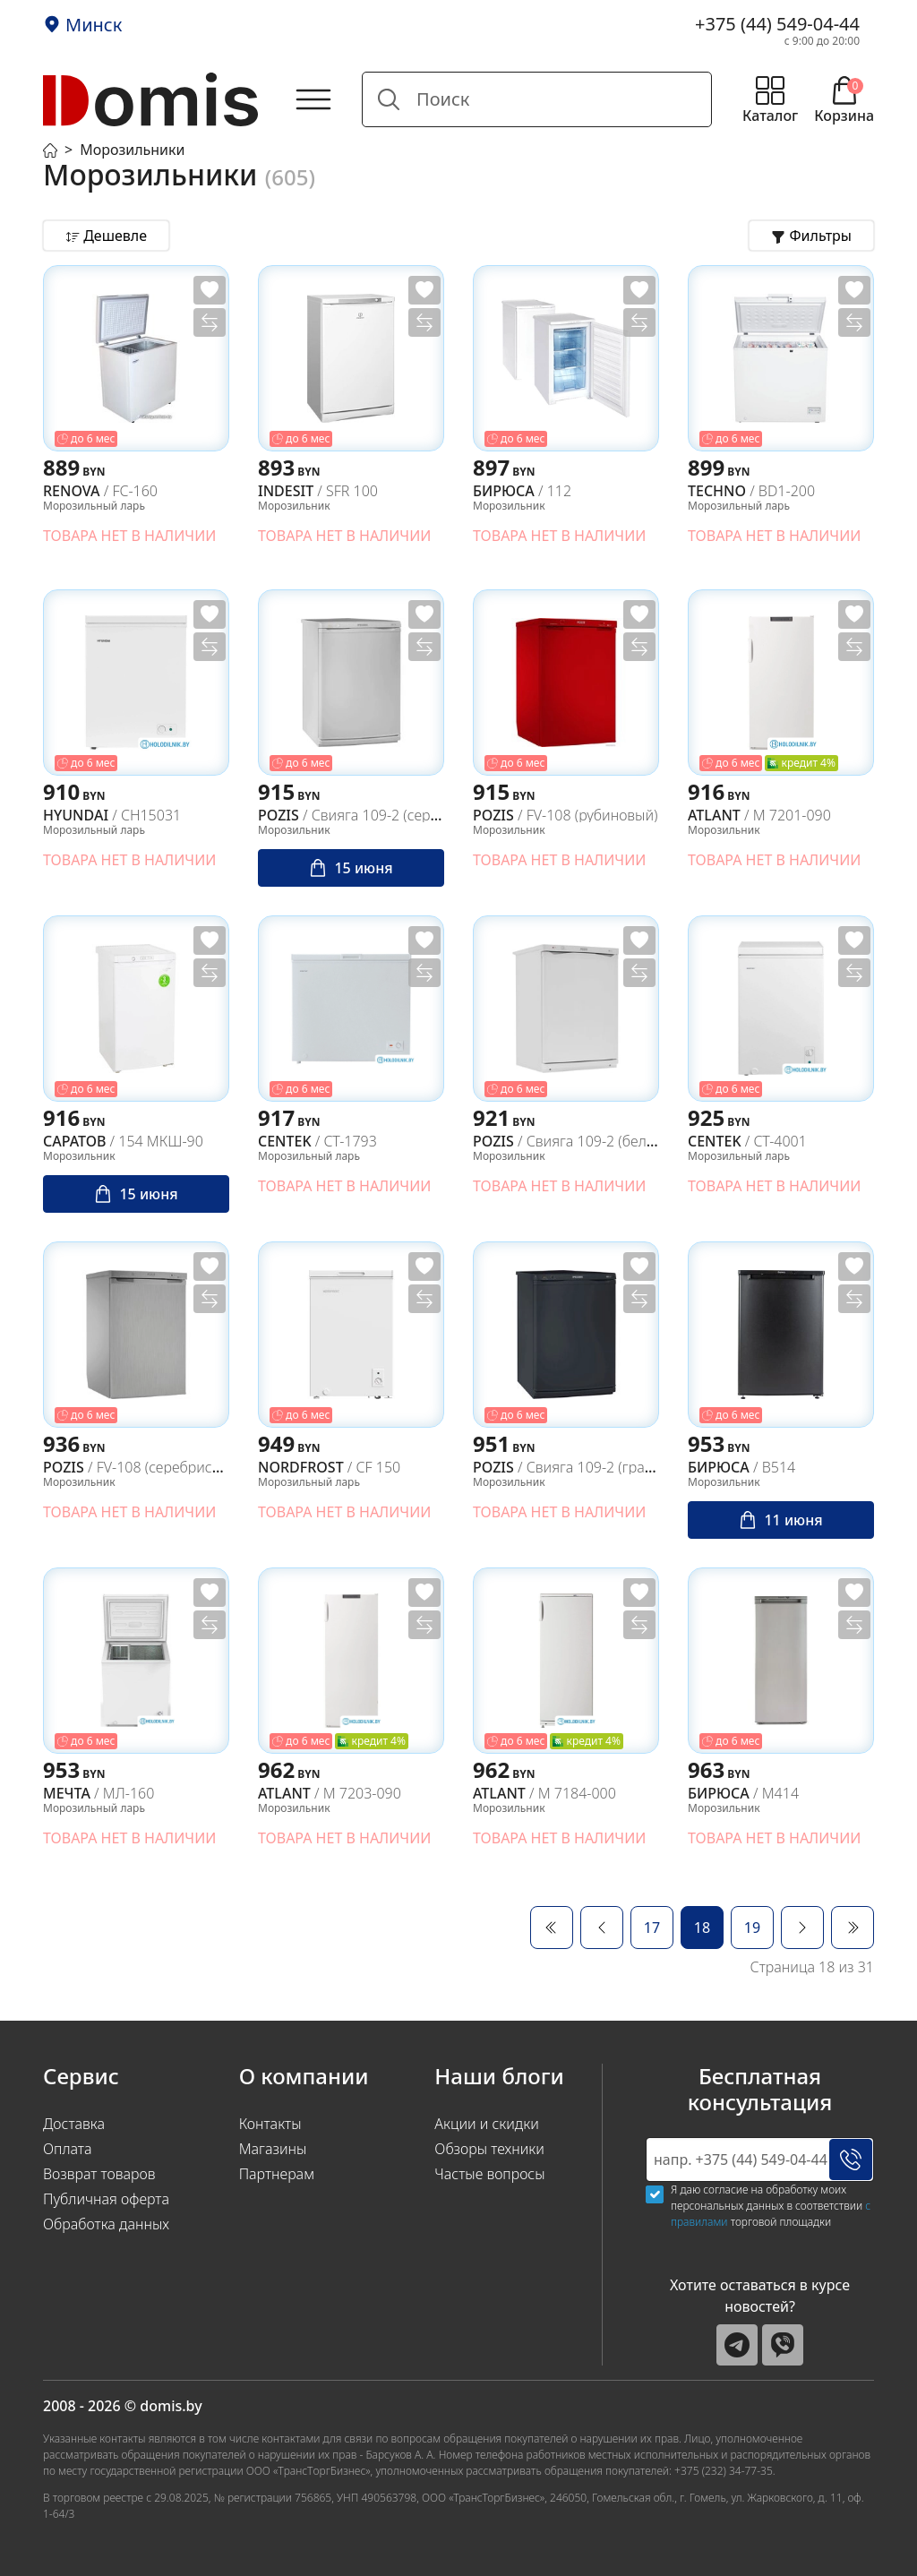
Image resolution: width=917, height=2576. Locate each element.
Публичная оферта (106, 2199)
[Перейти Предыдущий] (601, 1927)
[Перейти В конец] (852, 1927)
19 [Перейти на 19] (752, 1927)
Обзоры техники (489, 2149)
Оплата (67, 2149)
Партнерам (276, 2174)
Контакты (270, 2124)
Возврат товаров (99, 2174)
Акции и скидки (486, 2124)
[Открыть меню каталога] (770, 99)
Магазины (273, 2149)
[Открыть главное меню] (313, 99)
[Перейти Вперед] (802, 1927)
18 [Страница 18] (702, 1927)
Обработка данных (106, 2224)
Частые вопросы (489, 2174)
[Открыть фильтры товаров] (811, 235)
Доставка (74, 2124)
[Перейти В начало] (551, 1927)
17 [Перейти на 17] (652, 1927)
